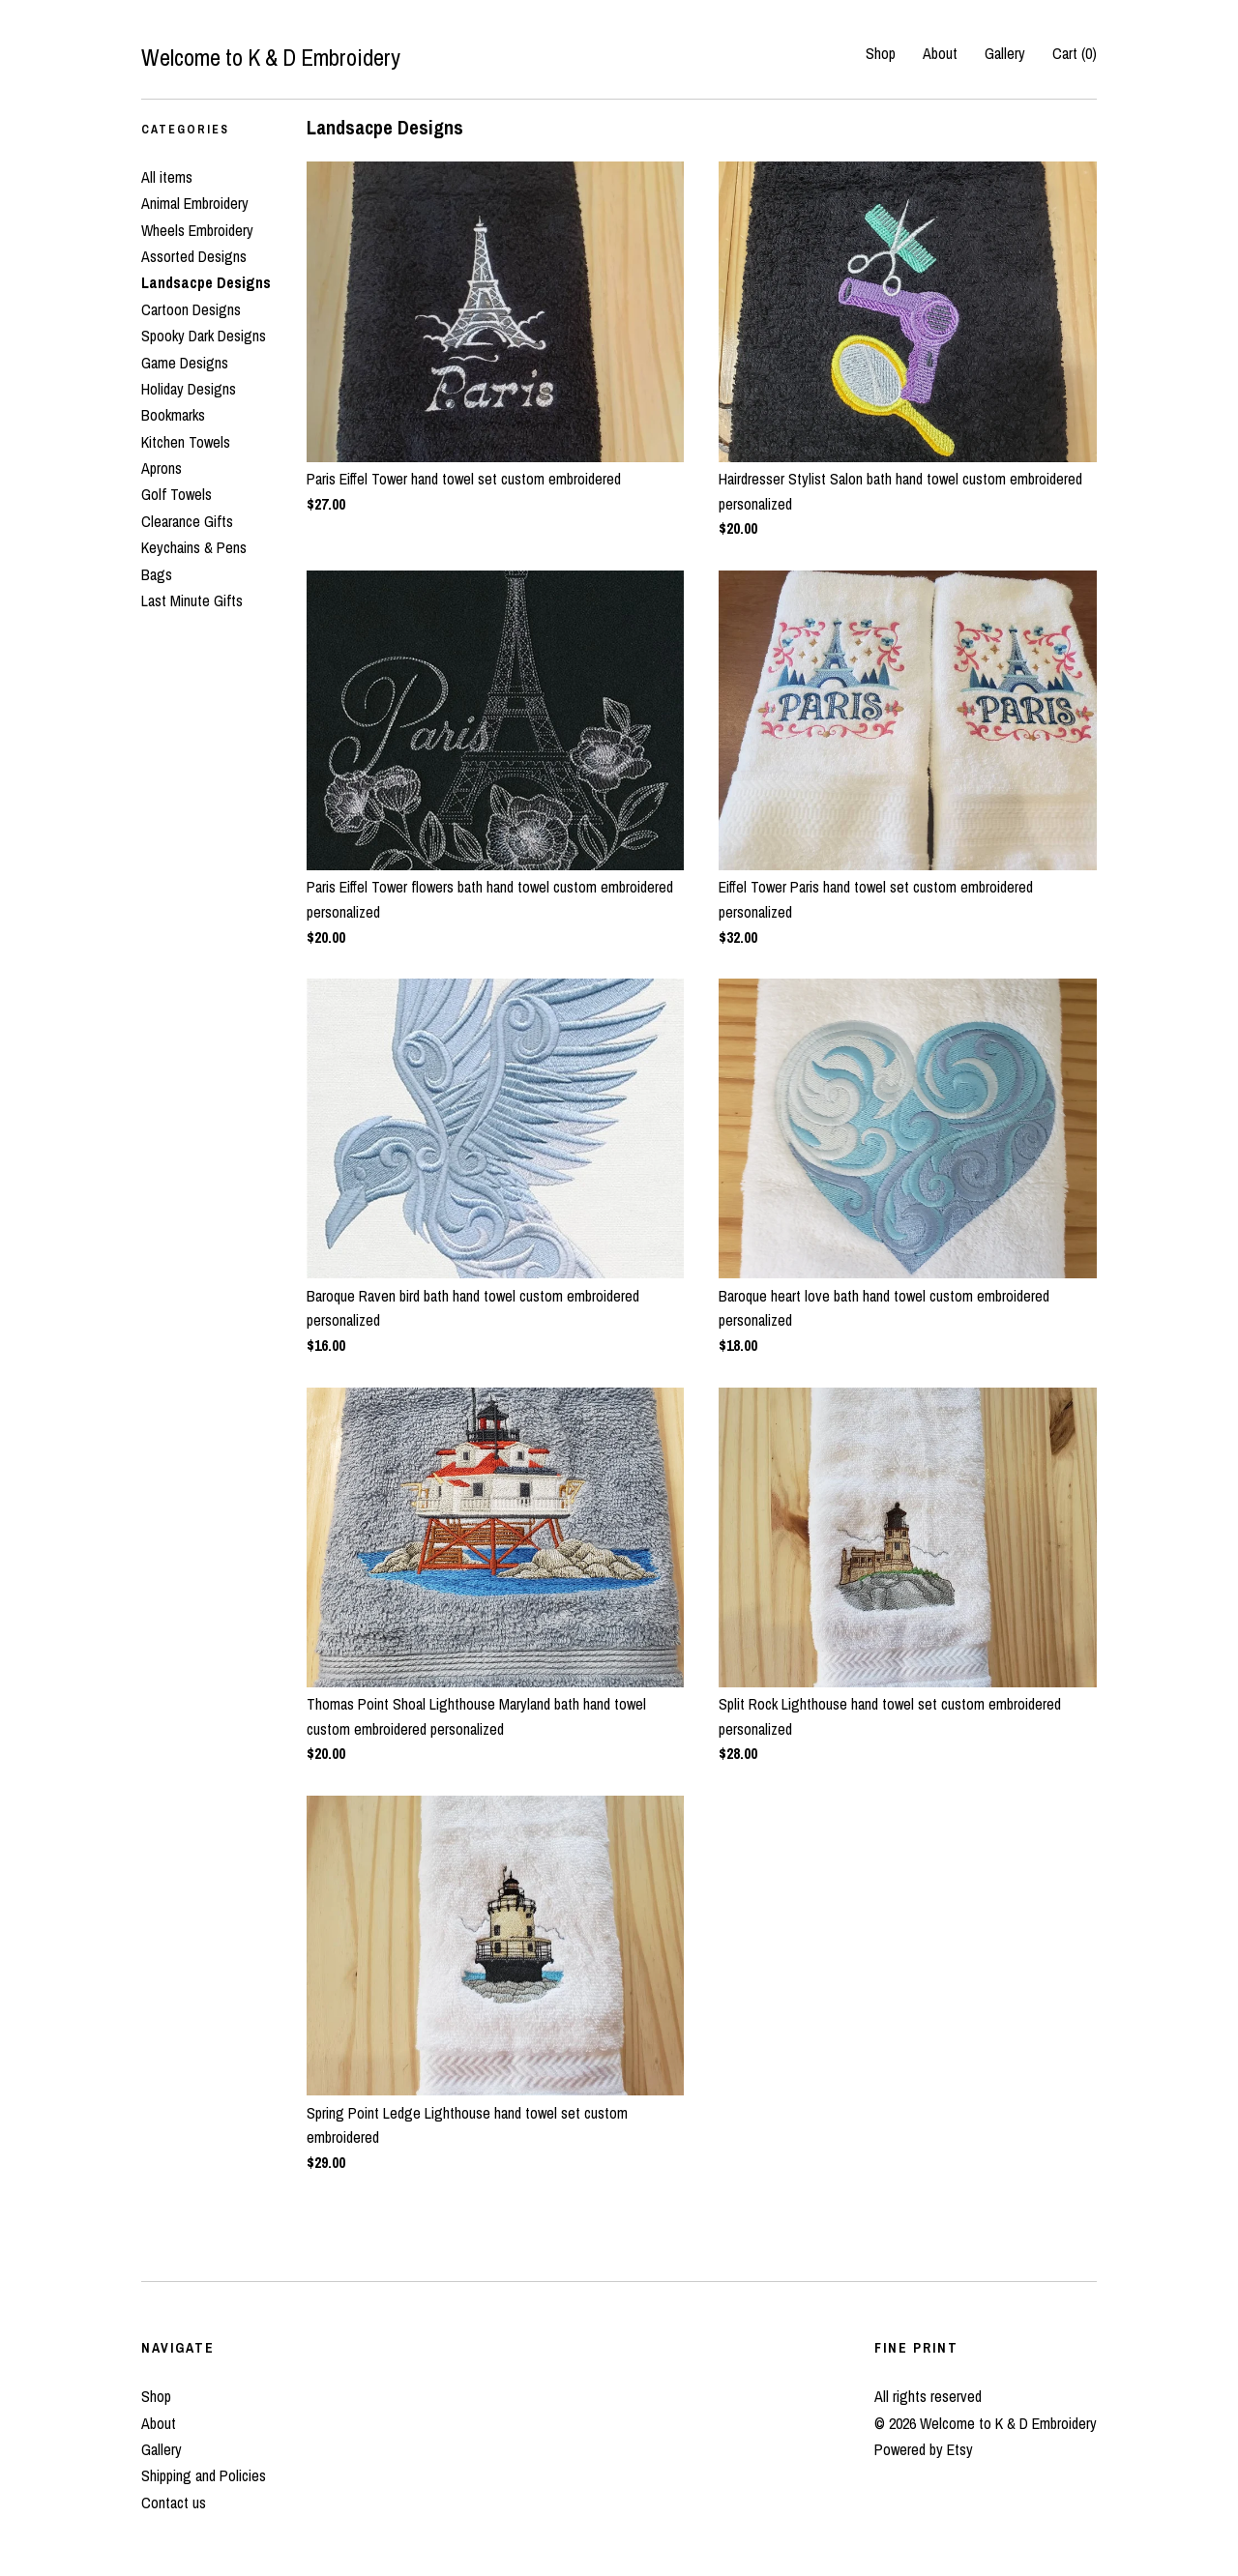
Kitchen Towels (185, 442)
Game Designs (184, 362)
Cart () (1074, 53)
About (940, 53)
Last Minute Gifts (192, 600)
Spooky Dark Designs (203, 335)
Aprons (161, 468)
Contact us (173, 2502)
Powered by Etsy (923, 2449)
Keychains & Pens (194, 547)
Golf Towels (176, 494)
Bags (156, 574)
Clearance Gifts (187, 521)
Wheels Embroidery (197, 230)
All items (166, 177)
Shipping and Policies (203, 2475)
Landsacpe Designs (206, 282)
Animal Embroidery (195, 203)
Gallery (1005, 53)
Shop (881, 53)
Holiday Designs (188, 388)
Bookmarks (173, 414)
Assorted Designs (194, 256)
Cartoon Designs (191, 309)
